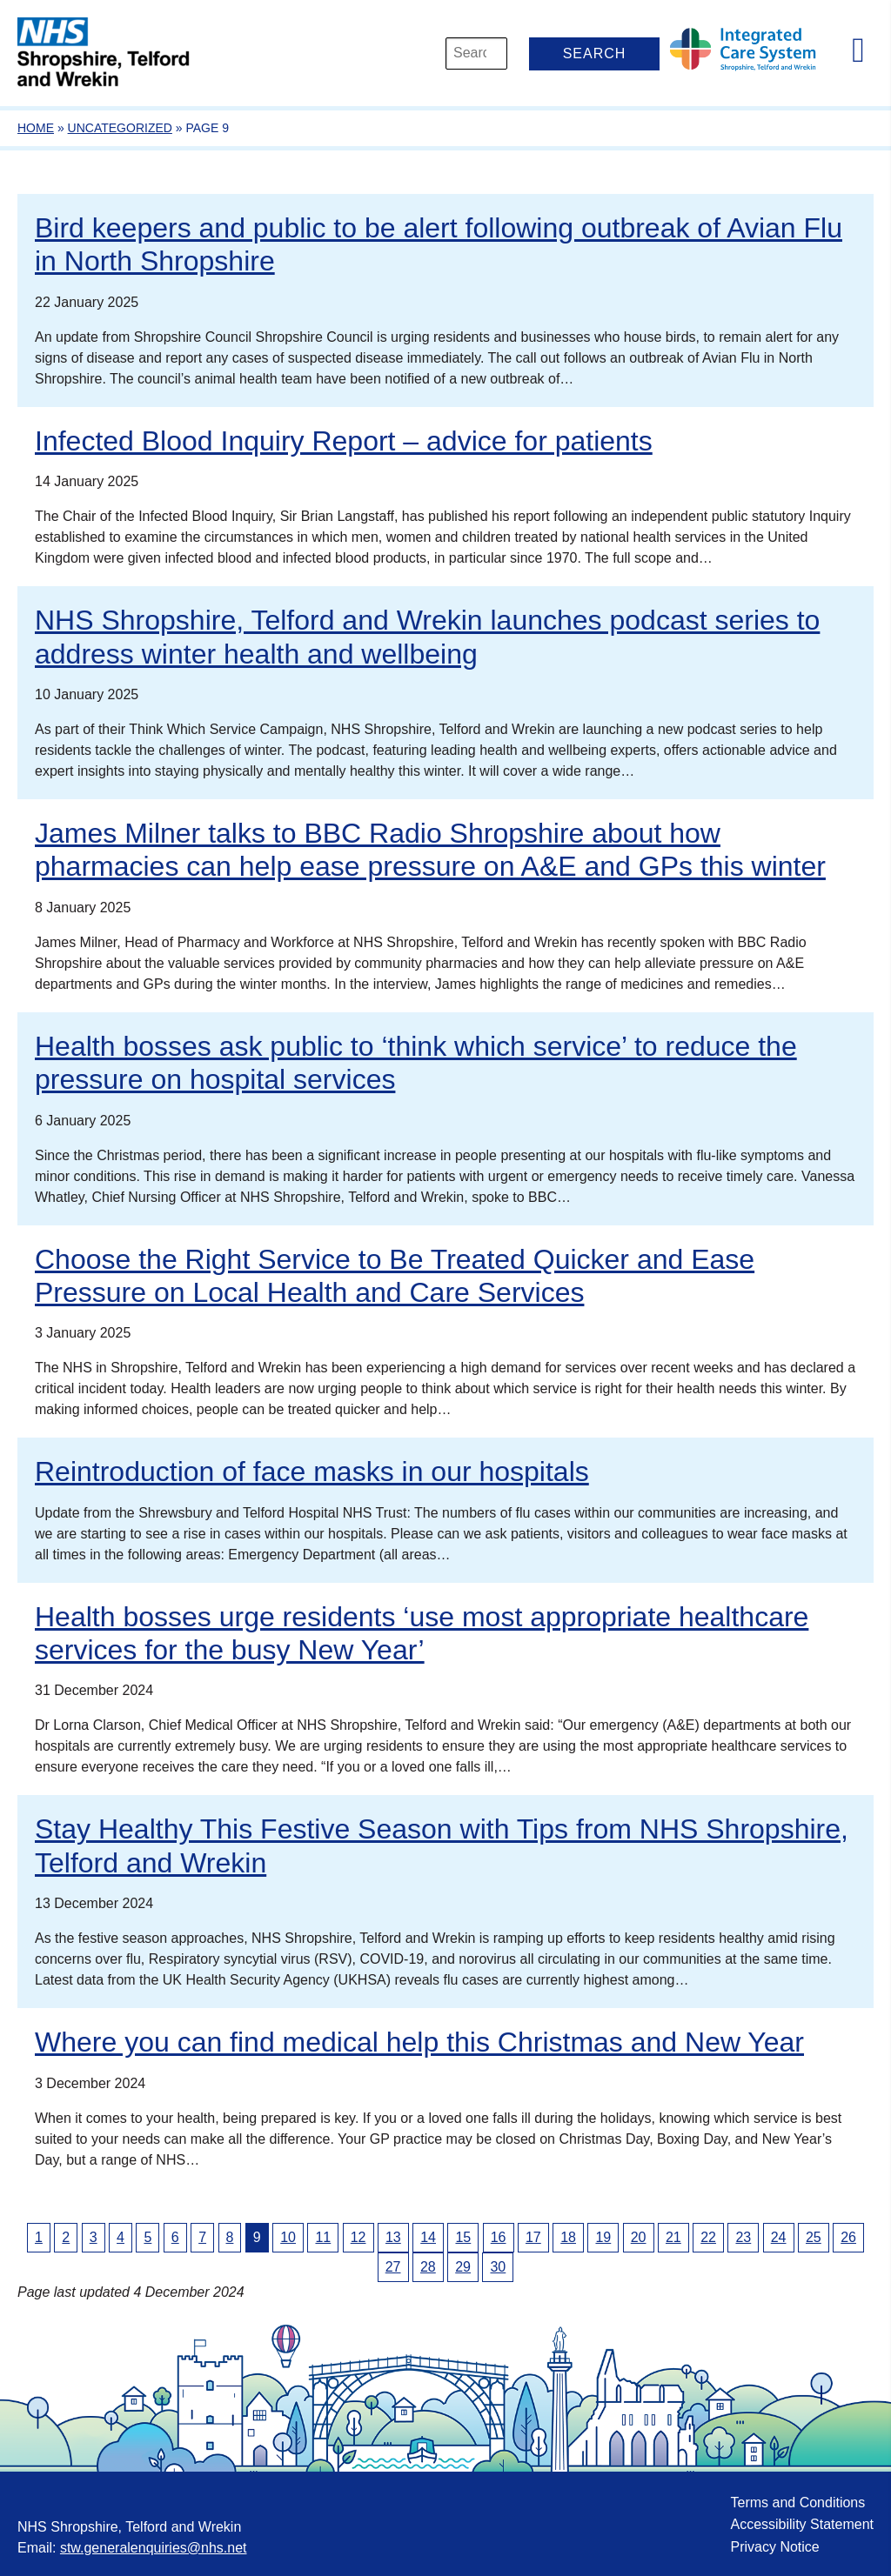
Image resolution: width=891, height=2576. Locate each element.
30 (498, 2266)
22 (708, 2237)
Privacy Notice (774, 2546)
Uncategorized (120, 128)
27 (393, 2266)
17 (533, 2237)
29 (463, 2266)
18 (568, 2237)
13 (393, 2237)
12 (358, 2237)
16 (498, 2237)
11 (323, 2237)
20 (638, 2237)
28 (428, 2266)
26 (848, 2237)
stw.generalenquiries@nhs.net (153, 2547)
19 (603, 2237)
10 (288, 2237)
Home (35, 128)
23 (743, 2237)
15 (463, 2237)
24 (779, 2237)
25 (813, 2237)
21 (673, 2237)
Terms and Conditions (797, 2502)
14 (428, 2237)
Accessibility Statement (802, 2524)
